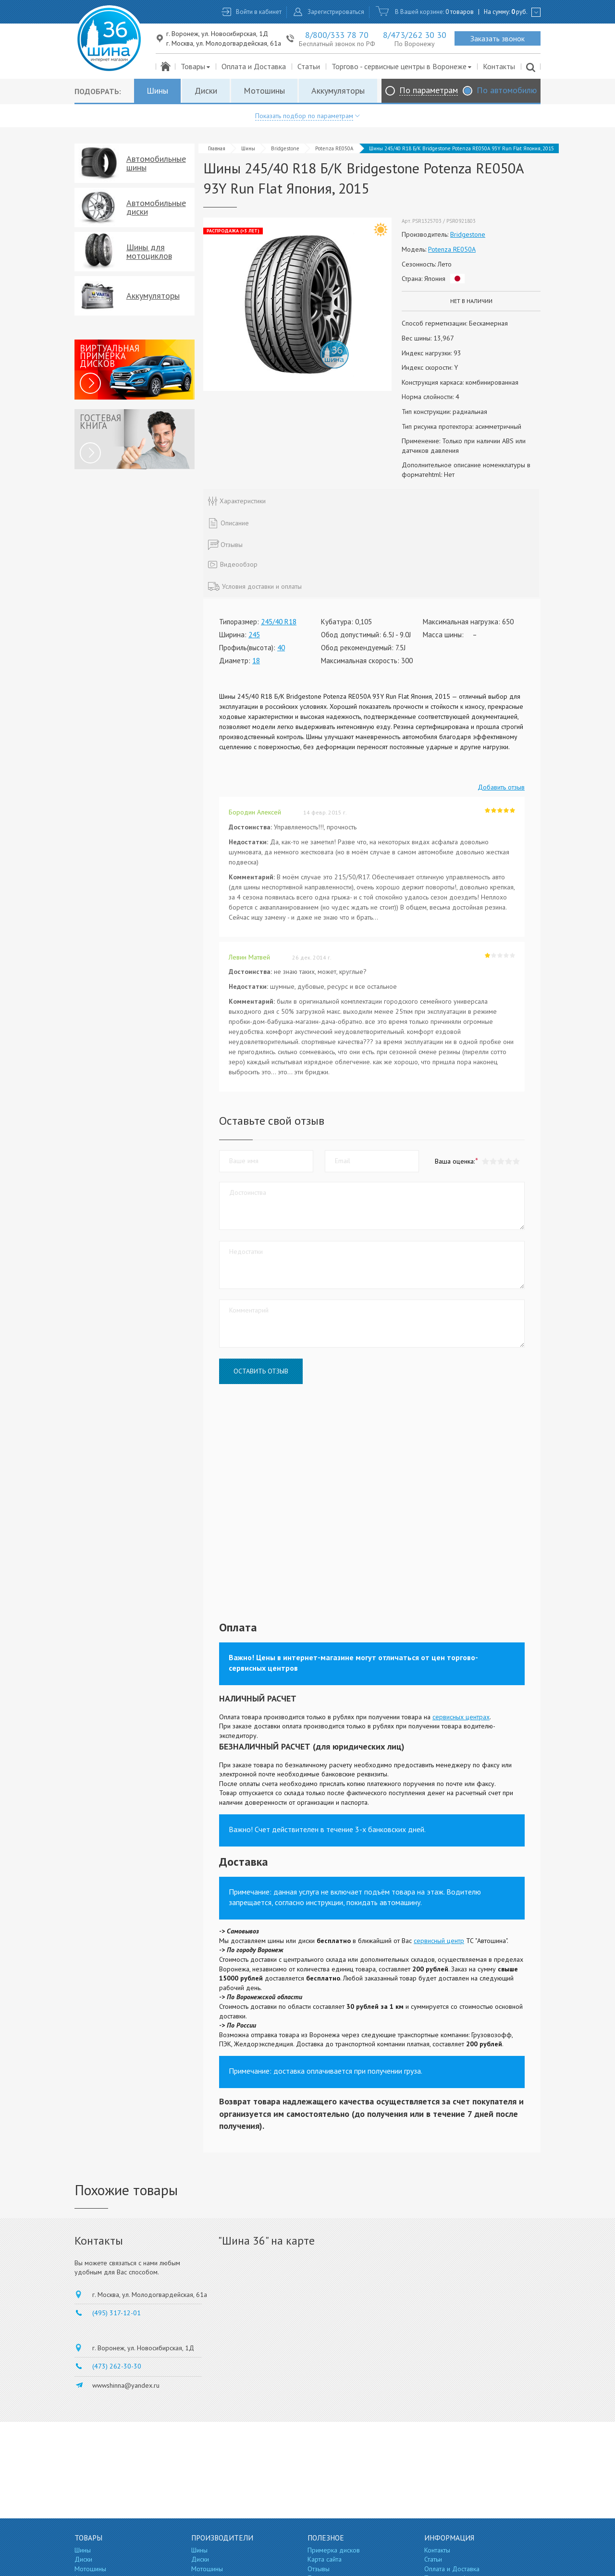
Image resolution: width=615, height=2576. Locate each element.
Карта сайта (325, 2559)
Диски (206, 90)
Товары (196, 66)
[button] (516, 1161)
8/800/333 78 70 (337, 34)
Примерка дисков (334, 2550)
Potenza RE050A (334, 148)
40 (281, 647)
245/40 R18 (278, 621)
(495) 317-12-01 (116, 2313)
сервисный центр (439, 1940)
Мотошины (264, 90)
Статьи (308, 66)
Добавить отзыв (501, 787)
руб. (519, 12)
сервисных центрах (461, 1717)
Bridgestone (285, 148)
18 (256, 660)
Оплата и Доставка (253, 66)
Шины (157, 90)
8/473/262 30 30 (414, 34)
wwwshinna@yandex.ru (126, 2385)
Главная (216, 148)
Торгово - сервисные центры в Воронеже (402, 66)
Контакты (499, 66)
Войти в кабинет (259, 12)
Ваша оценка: (455, 1161)
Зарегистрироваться (336, 12)
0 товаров (459, 12)
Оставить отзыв (261, 1371)
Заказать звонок (497, 38)
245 (254, 634)
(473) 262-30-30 (116, 2366)
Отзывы (319, 2568)
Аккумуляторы (338, 90)
